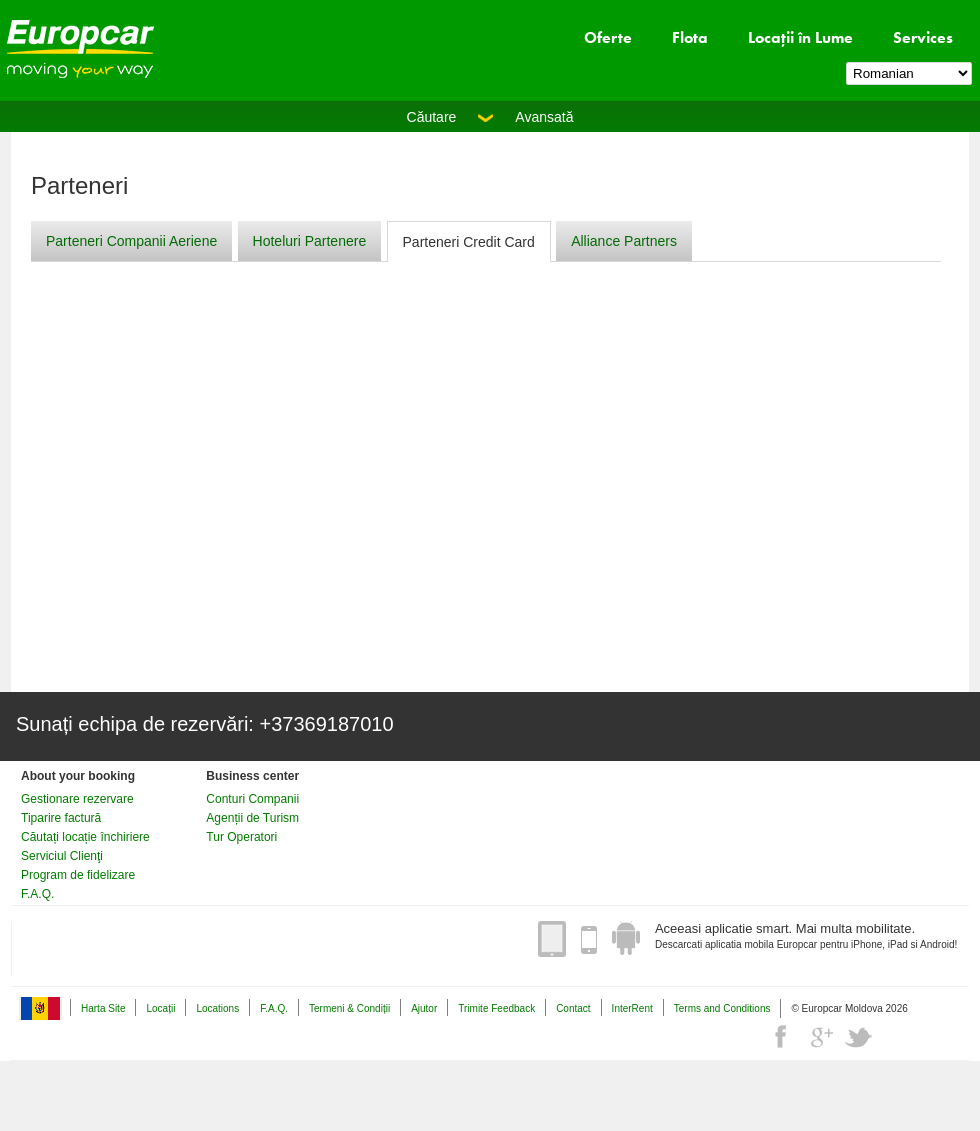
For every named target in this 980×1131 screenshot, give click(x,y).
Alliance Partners (624, 241)
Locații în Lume (800, 37)
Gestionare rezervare (77, 799)
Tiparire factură (61, 818)
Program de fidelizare (78, 875)
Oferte (608, 37)
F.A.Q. (37, 894)
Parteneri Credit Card (469, 242)
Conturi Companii (252, 799)
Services (923, 37)
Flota (690, 37)
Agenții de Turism (252, 818)
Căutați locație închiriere (85, 837)
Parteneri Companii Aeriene (131, 241)
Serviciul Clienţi (62, 856)
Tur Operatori (241, 837)
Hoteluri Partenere (310, 241)
